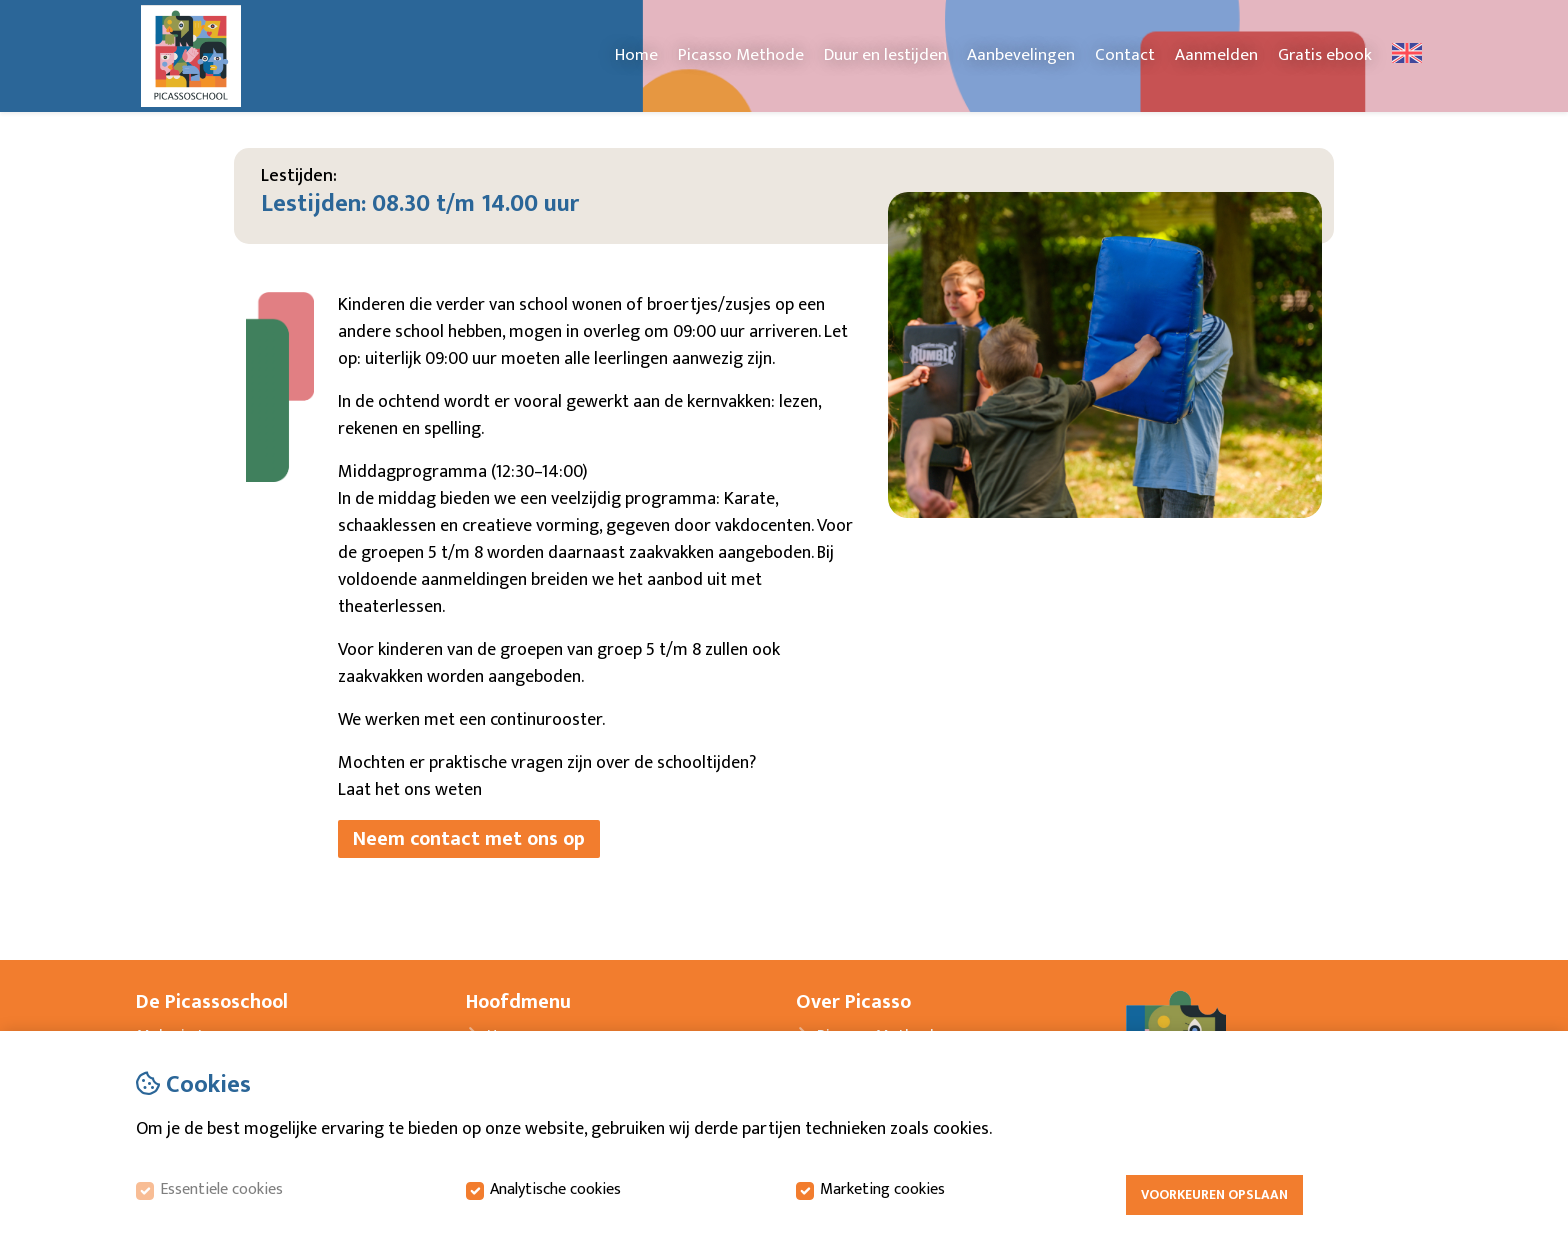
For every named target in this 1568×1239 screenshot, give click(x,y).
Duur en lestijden (885, 55)
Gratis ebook (1325, 55)
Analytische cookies (555, 1190)
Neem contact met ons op (469, 839)
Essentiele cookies (221, 1190)
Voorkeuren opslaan (1214, 1195)
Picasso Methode (741, 55)
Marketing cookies (882, 1190)
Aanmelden (1216, 55)
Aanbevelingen (1021, 55)
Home (636, 55)
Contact (1125, 55)
